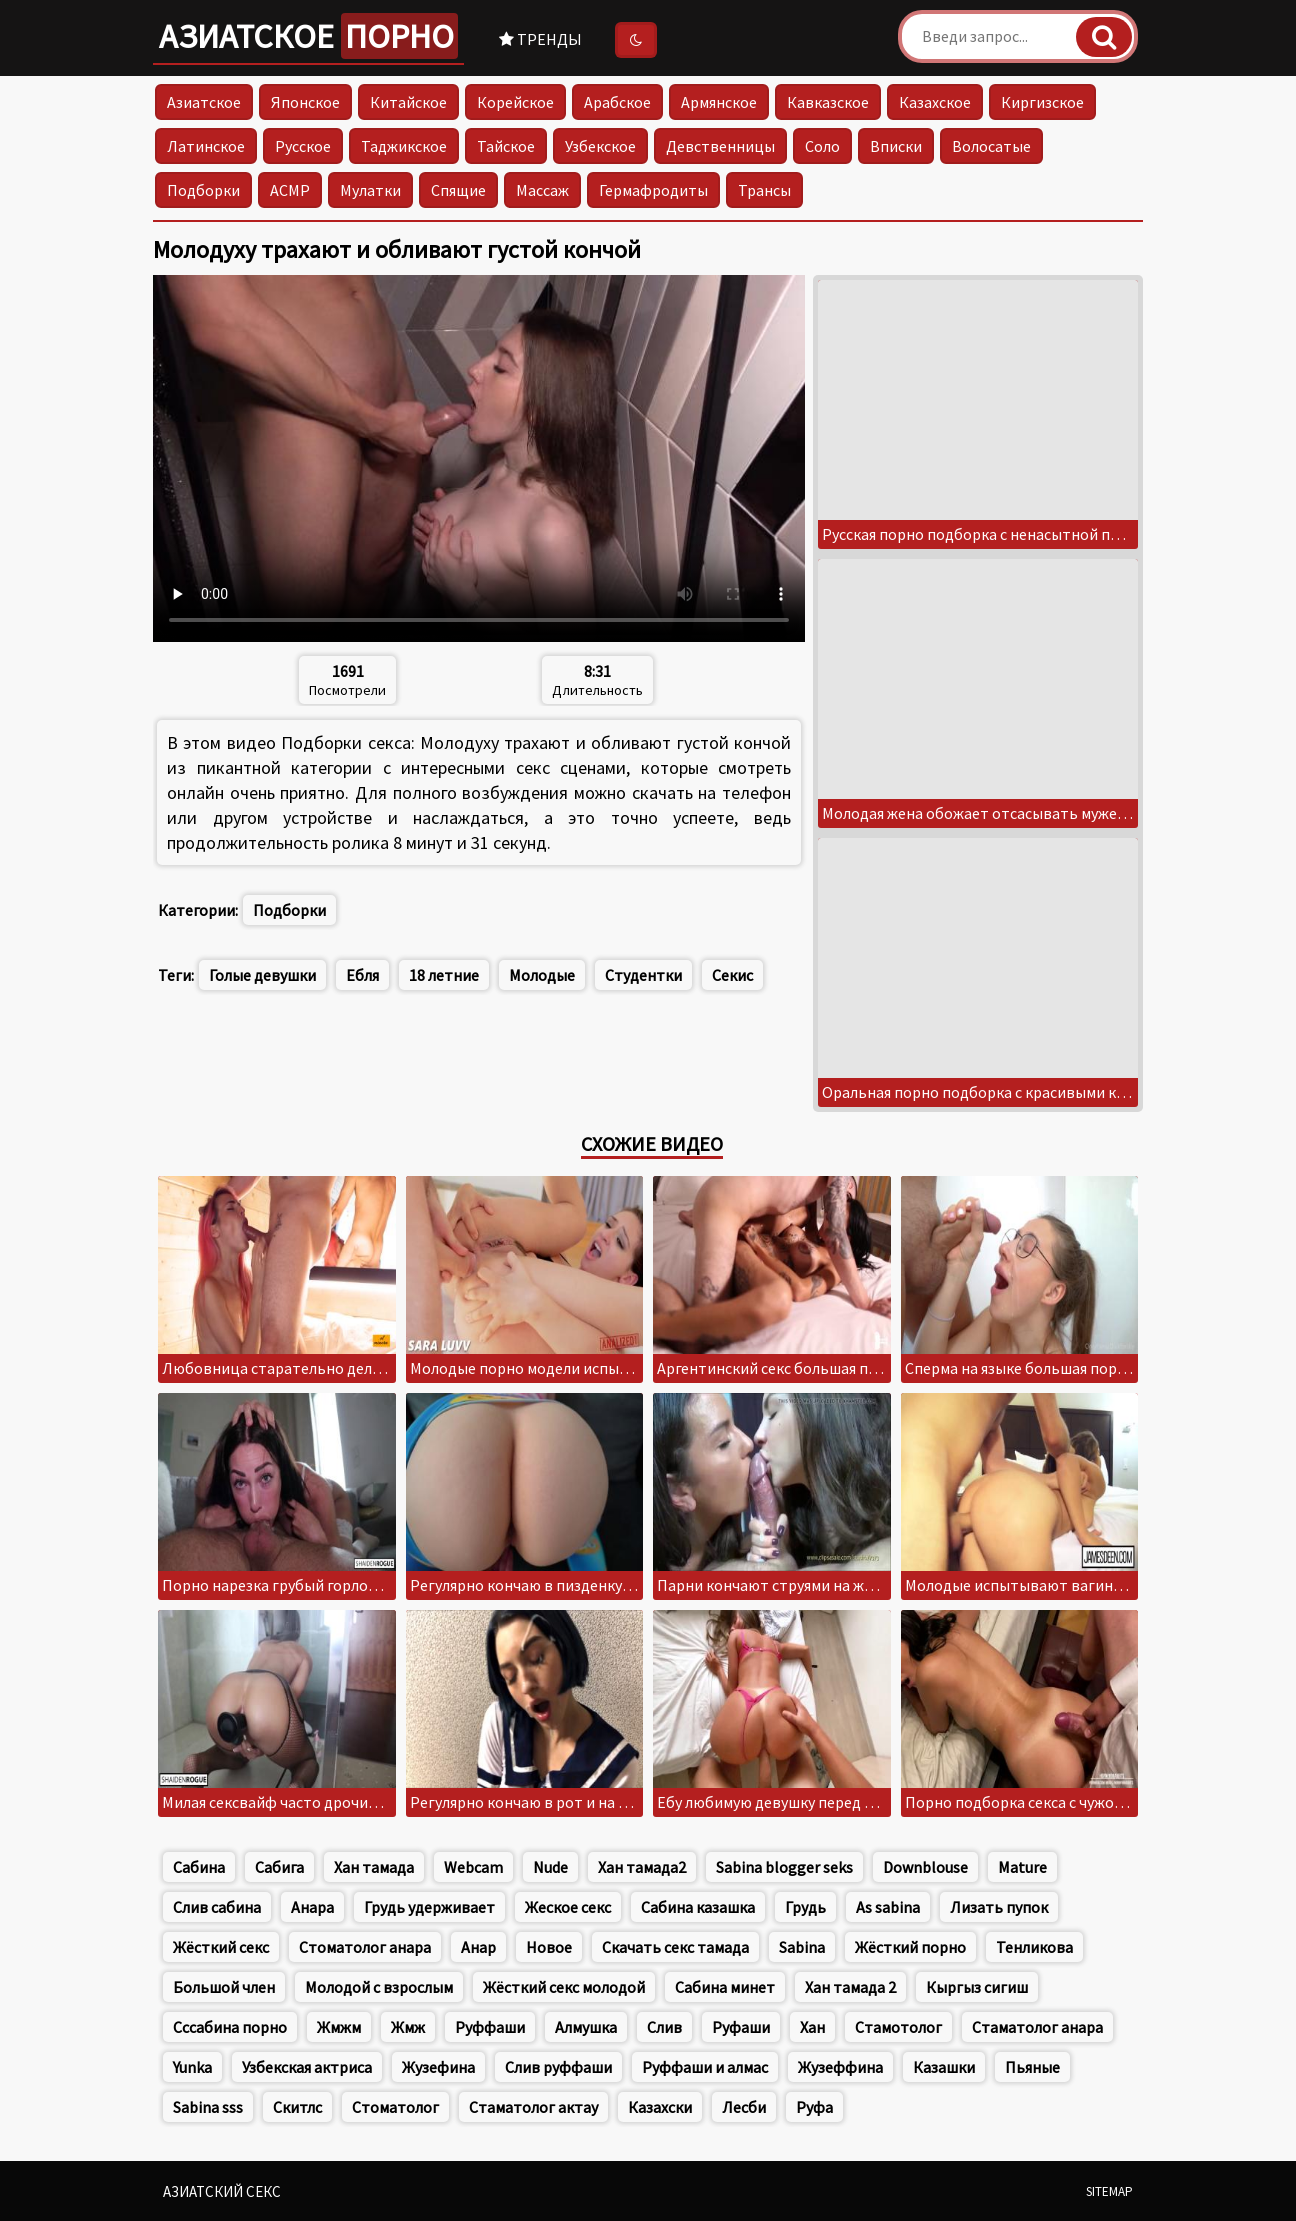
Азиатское (308, 36)
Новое (549, 1947)
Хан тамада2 (642, 1867)
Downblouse (925, 1867)
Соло (822, 146)
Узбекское (600, 146)
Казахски (660, 2107)
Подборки (203, 190)
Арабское (617, 102)
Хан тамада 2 (850, 1987)
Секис (732, 975)
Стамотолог (898, 2027)
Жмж (408, 2027)
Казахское (935, 102)
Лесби (744, 2107)
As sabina (888, 1907)
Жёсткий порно (910, 1947)
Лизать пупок (999, 1907)
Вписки (896, 146)
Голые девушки (262, 975)
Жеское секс (568, 1907)
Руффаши (490, 2027)
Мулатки (370, 190)
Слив (664, 2027)
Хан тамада (374, 1867)
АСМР (290, 190)
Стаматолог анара (1037, 2027)
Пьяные (1032, 2067)
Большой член (224, 1987)
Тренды (540, 39)
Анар (478, 1947)
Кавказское (828, 102)
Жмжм (339, 2027)
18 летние (444, 975)
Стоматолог (395, 2107)
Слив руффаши (558, 2067)
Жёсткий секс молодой (564, 1987)
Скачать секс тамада (675, 1947)
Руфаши (741, 2027)
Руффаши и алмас (705, 2067)
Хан (812, 2027)
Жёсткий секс (221, 1947)
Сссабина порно (230, 2027)
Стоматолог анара (365, 1947)
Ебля (362, 975)
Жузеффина (840, 2067)
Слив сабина (217, 1907)
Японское (305, 102)
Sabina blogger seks (784, 1867)
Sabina (802, 1947)
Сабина (199, 1867)
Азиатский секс (222, 2191)
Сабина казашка (698, 1907)
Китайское (408, 102)
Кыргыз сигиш (977, 1987)
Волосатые (991, 146)
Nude (550, 1867)
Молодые (542, 975)
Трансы (764, 190)
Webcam (473, 1867)
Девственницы (720, 146)
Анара (312, 1907)
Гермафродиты (653, 190)
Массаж (542, 190)
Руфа (814, 2107)
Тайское (506, 146)
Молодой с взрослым (379, 1987)
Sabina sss (208, 2107)
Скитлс (297, 2107)
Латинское (206, 146)
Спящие (458, 190)
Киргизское (1042, 102)
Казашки (944, 2067)
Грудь (805, 1907)
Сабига (279, 1867)
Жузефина (438, 2067)
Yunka (192, 2067)
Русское (303, 146)
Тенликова (1034, 1947)
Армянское (719, 102)
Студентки (643, 975)
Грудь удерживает (429, 1907)
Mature (1022, 1867)
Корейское (515, 102)
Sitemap (1109, 2191)
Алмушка (586, 2027)
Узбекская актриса (307, 2067)
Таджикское (404, 146)
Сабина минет (725, 1987)
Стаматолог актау (533, 2107)
